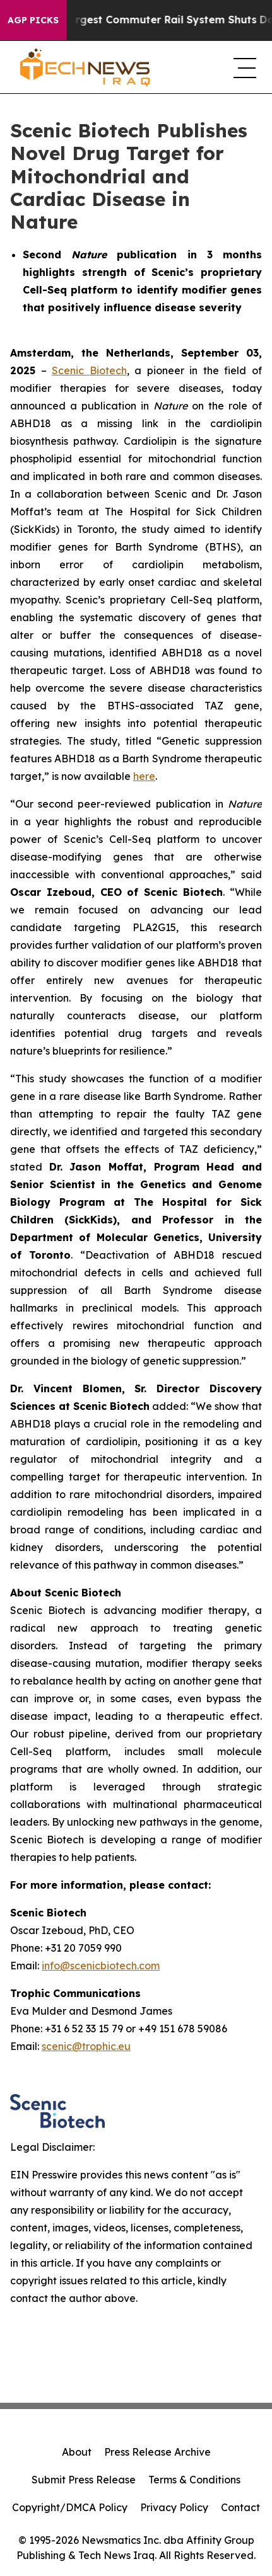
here (144, 776)
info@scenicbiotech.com (101, 1965)
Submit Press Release (84, 2479)
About (77, 2452)
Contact (240, 2507)
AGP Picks (33, 20)
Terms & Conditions (194, 2479)
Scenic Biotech (89, 370)
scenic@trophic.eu (86, 2046)
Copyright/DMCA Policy (69, 2507)
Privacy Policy (174, 2507)
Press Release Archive (157, 2452)
